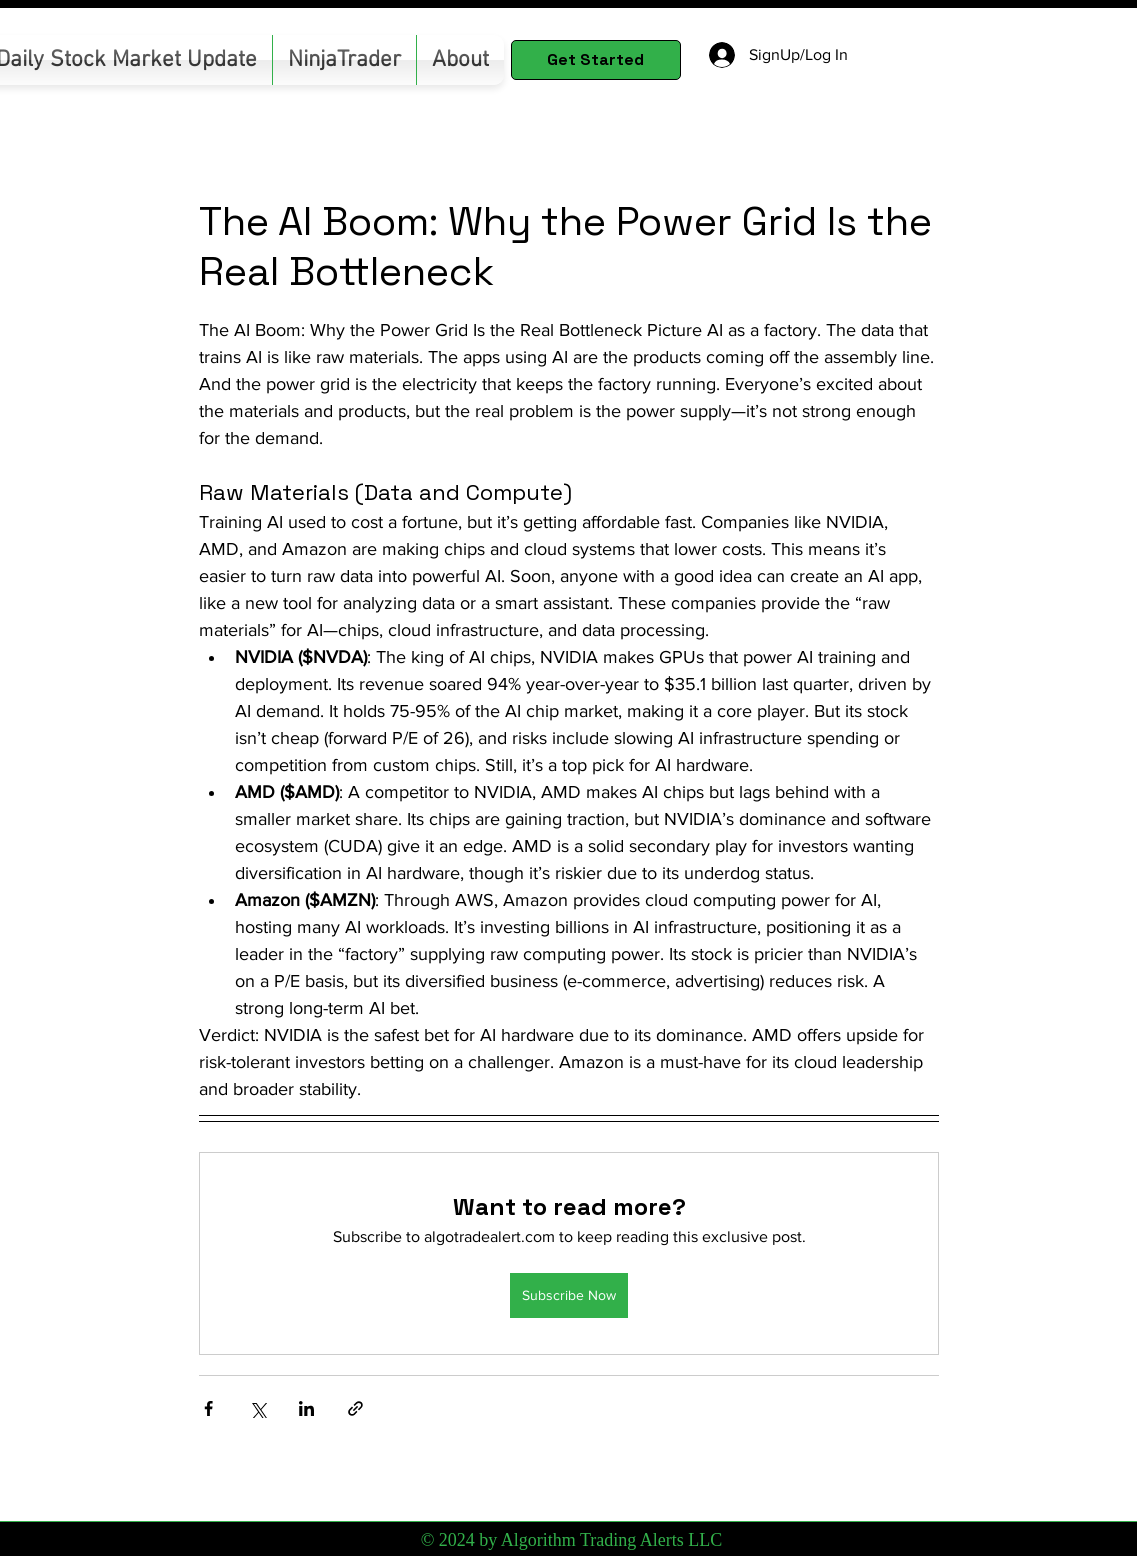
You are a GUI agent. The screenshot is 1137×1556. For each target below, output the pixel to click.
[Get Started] (596, 60)
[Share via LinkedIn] (306, 1408)
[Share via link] (355, 1408)
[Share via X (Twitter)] (257, 1408)
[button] (344, 60)
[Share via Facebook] (208, 1408)
